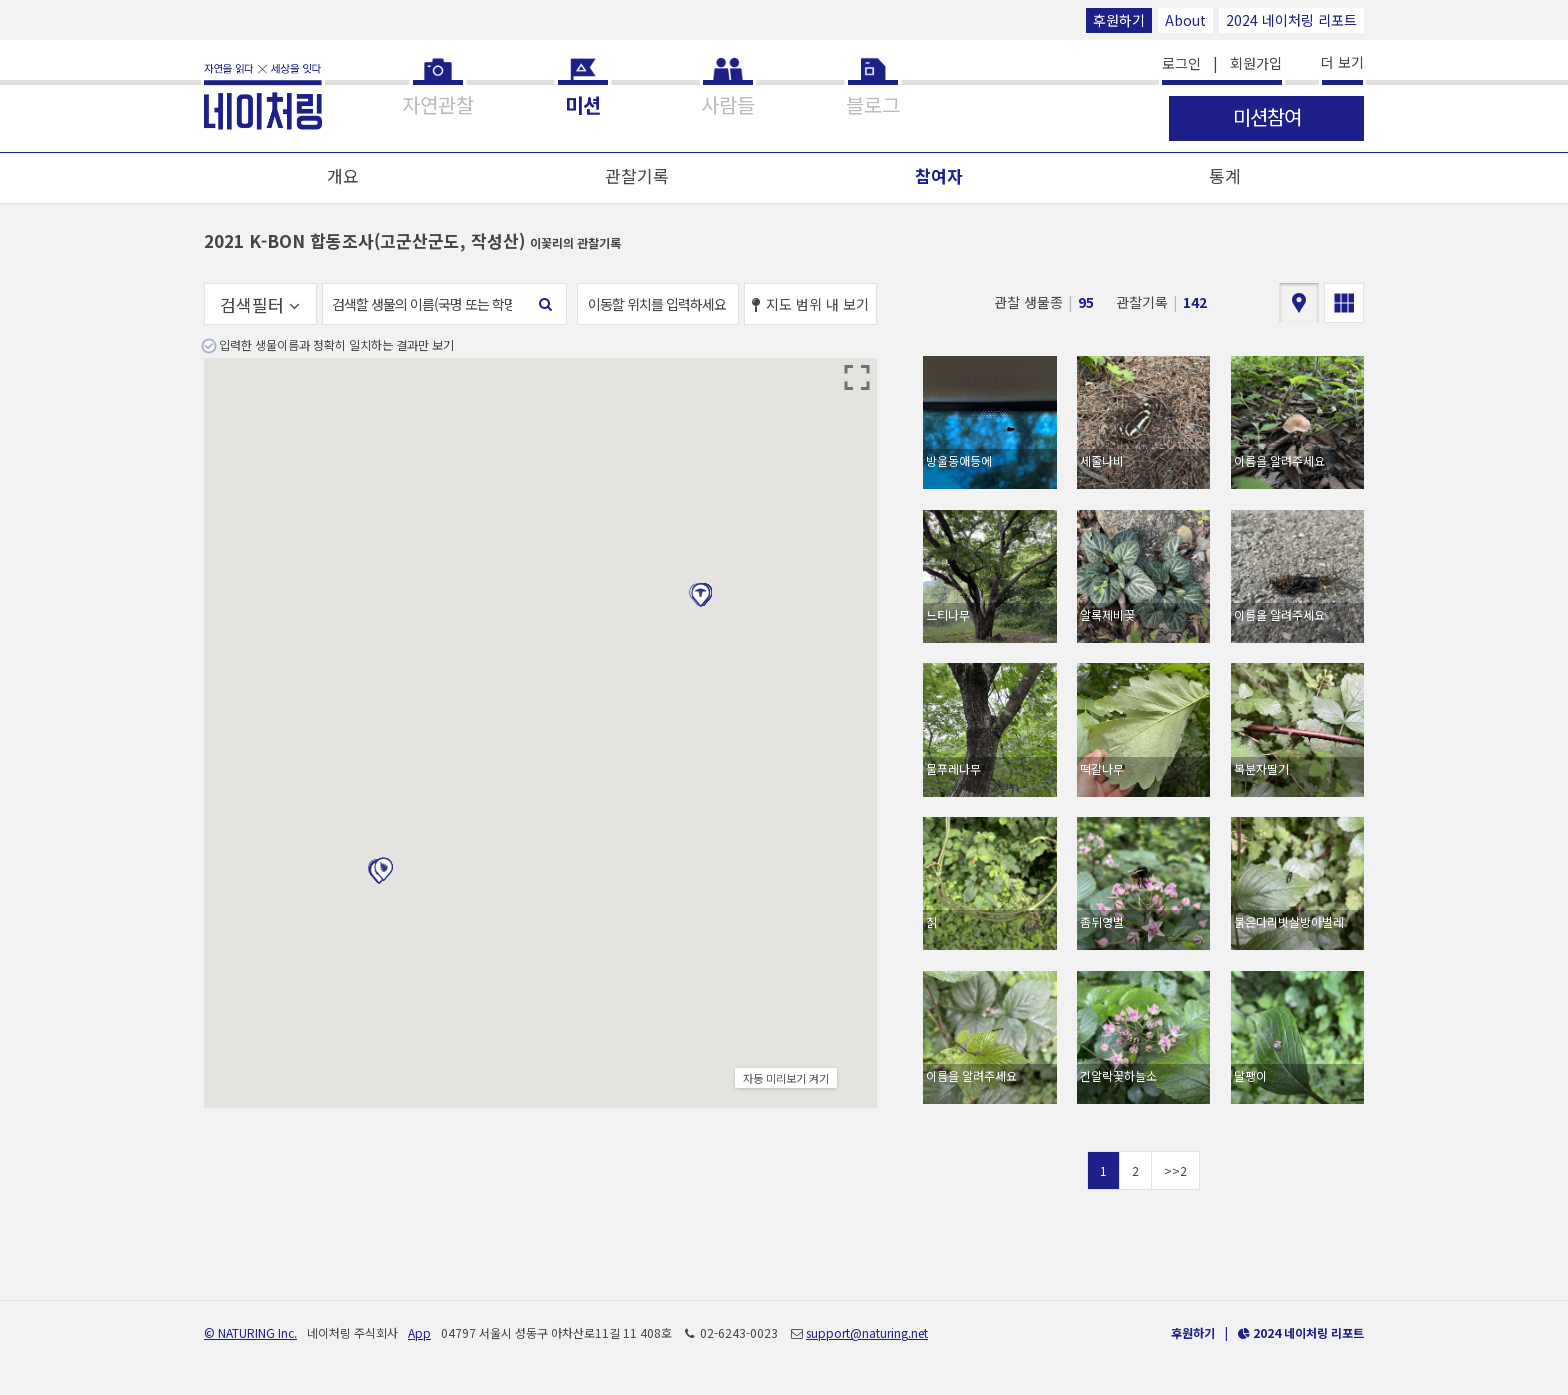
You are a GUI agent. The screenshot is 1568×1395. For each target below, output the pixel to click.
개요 (343, 175)
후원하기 (1119, 20)
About (1185, 20)
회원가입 (1256, 63)
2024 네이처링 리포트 (1291, 20)
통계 (1225, 175)
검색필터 (260, 304)
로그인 (1181, 63)
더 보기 (1342, 62)
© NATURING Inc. (250, 1332)
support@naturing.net (867, 1332)
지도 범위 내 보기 (810, 304)
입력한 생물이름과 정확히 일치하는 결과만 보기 (336, 344)
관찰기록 (637, 175)
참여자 (939, 175)
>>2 (1175, 1170)
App (419, 1332)
